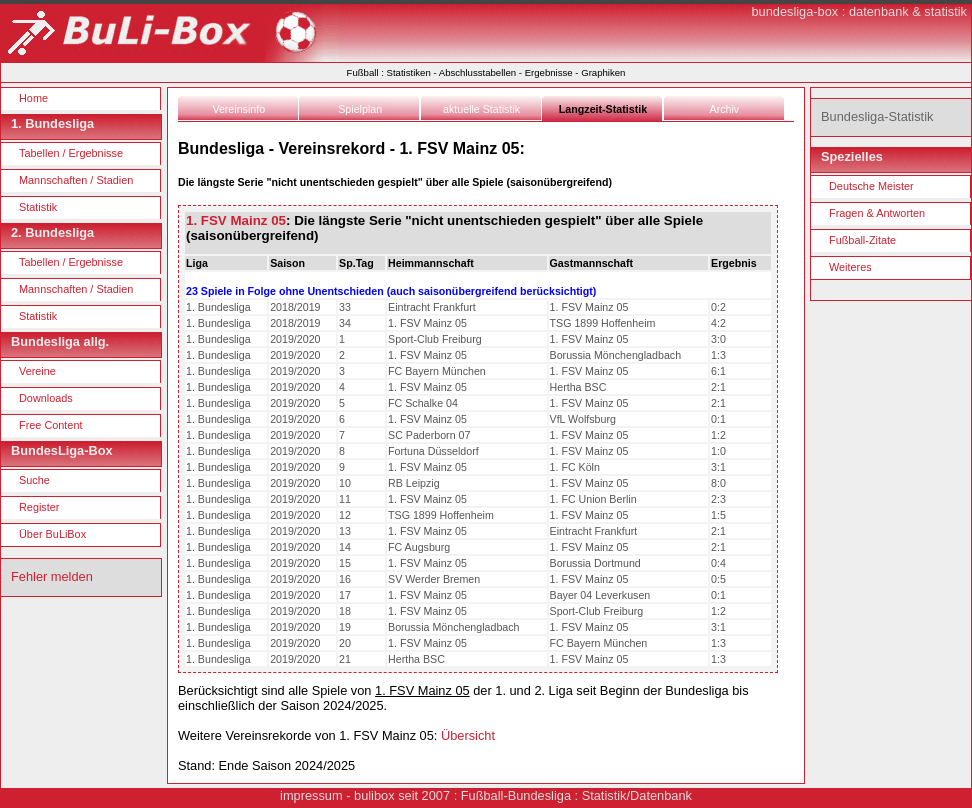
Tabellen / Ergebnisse (71, 153)
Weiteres (850, 267)
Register (39, 507)
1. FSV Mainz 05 (236, 220)
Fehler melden (52, 576)
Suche (34, 480)
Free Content (50, 425)
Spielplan (360, 109)
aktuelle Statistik (481, 109)
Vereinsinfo (238, 109)
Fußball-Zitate (862, 240)
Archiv (725, 109)
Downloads (46, 398)
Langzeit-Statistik (603, 109)
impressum (311, 795)
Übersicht (468, 735)
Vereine (37, 371)
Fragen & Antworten (877, 213)
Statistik (38, 207)
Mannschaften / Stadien (76, 180)
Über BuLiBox (52, 534)
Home (33, 98)
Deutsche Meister (871, 186)
